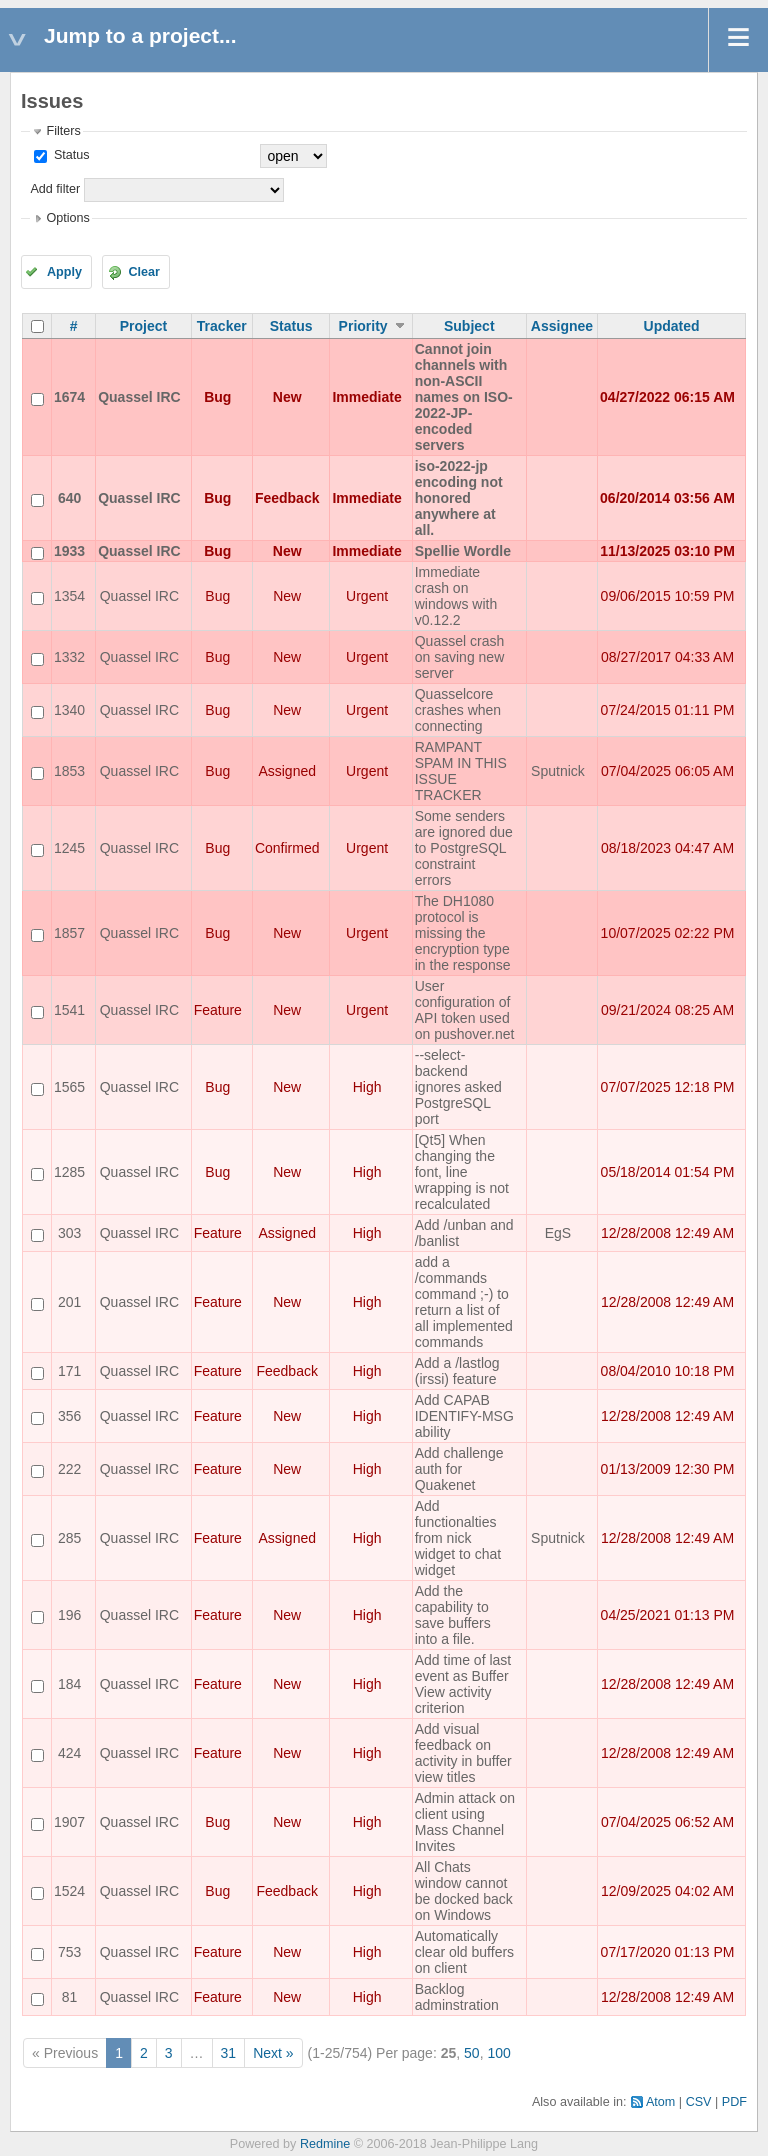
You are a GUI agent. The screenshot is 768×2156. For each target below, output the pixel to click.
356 (69, 1416)
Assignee (562, 326)
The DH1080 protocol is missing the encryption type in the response (463, 933)
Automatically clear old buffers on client (464, 1952)
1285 (69, 1172)
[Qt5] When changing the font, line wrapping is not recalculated (462, 1172)
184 (69, 1684)
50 (472, 2053)
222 (69, 1469)
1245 (69, 848)
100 (498, 2053)
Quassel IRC (139, 397)
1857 (69, 933)
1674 (69, 397)
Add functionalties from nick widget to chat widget (458, 1538)
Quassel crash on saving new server (460, 657)
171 (69, 1371)
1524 (69, 1891)
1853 (69, 771)
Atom (660, 2102)
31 (229, 2053)
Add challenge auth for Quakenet (459, 1469)
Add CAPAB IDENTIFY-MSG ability (464, 1416)
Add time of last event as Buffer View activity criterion (463, 1684)
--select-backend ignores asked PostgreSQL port (458, 1087)
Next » (273, 2053)
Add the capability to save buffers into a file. (453, 1615)
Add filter (55, 189)
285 (69, 1538)
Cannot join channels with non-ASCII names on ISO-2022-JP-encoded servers (464, 397)
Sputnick (558, 771)
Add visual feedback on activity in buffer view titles (463, 1753)
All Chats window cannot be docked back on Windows (464, 1891)
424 (69, 1753)
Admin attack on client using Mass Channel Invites (465, 1822)
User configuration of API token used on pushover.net (465, 1010)
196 (69, 1615)
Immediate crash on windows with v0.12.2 (456, 596)
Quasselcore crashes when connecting (458, 710)
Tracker (222, 326)
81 (70, 1997)
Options (67, 218)
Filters (63, 131)
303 (69, 1233)
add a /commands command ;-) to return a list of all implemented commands (464, 1302)
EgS (558, 1233)
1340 (69, 710)
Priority (363, 326)
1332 (69, 657)
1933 (69, 551)
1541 (69, 1010)
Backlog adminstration (457, 1997)
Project (143, 326)
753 (69, 1952)
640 (69, 498)
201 (69, 1302)
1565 (69, 1087)
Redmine (325, 2144)
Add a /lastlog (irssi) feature (457, 1371)
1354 (69, 596)
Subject (469, 326)
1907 (69, 1822)
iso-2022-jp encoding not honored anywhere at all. (459, 498)
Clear (144, 272)
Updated (672, 326)
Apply (64, 272)
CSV (699, 2102)
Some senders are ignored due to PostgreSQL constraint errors (464, 848)
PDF (734, 2102)
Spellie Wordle (463, 551)
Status (69, 155)
